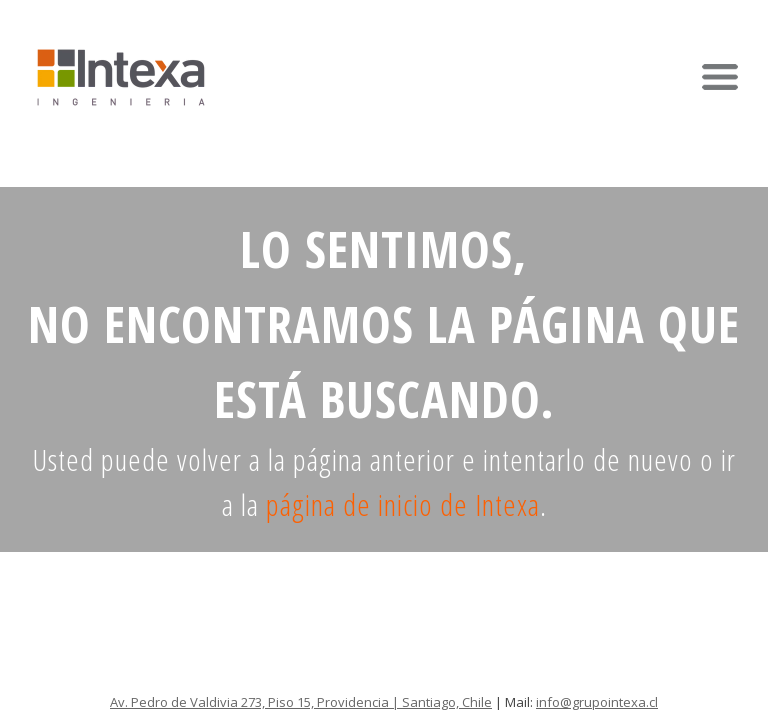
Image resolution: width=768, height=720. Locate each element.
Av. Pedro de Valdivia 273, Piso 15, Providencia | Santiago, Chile (301, 702)
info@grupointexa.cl (597, 702)
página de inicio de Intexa (403, 504)
